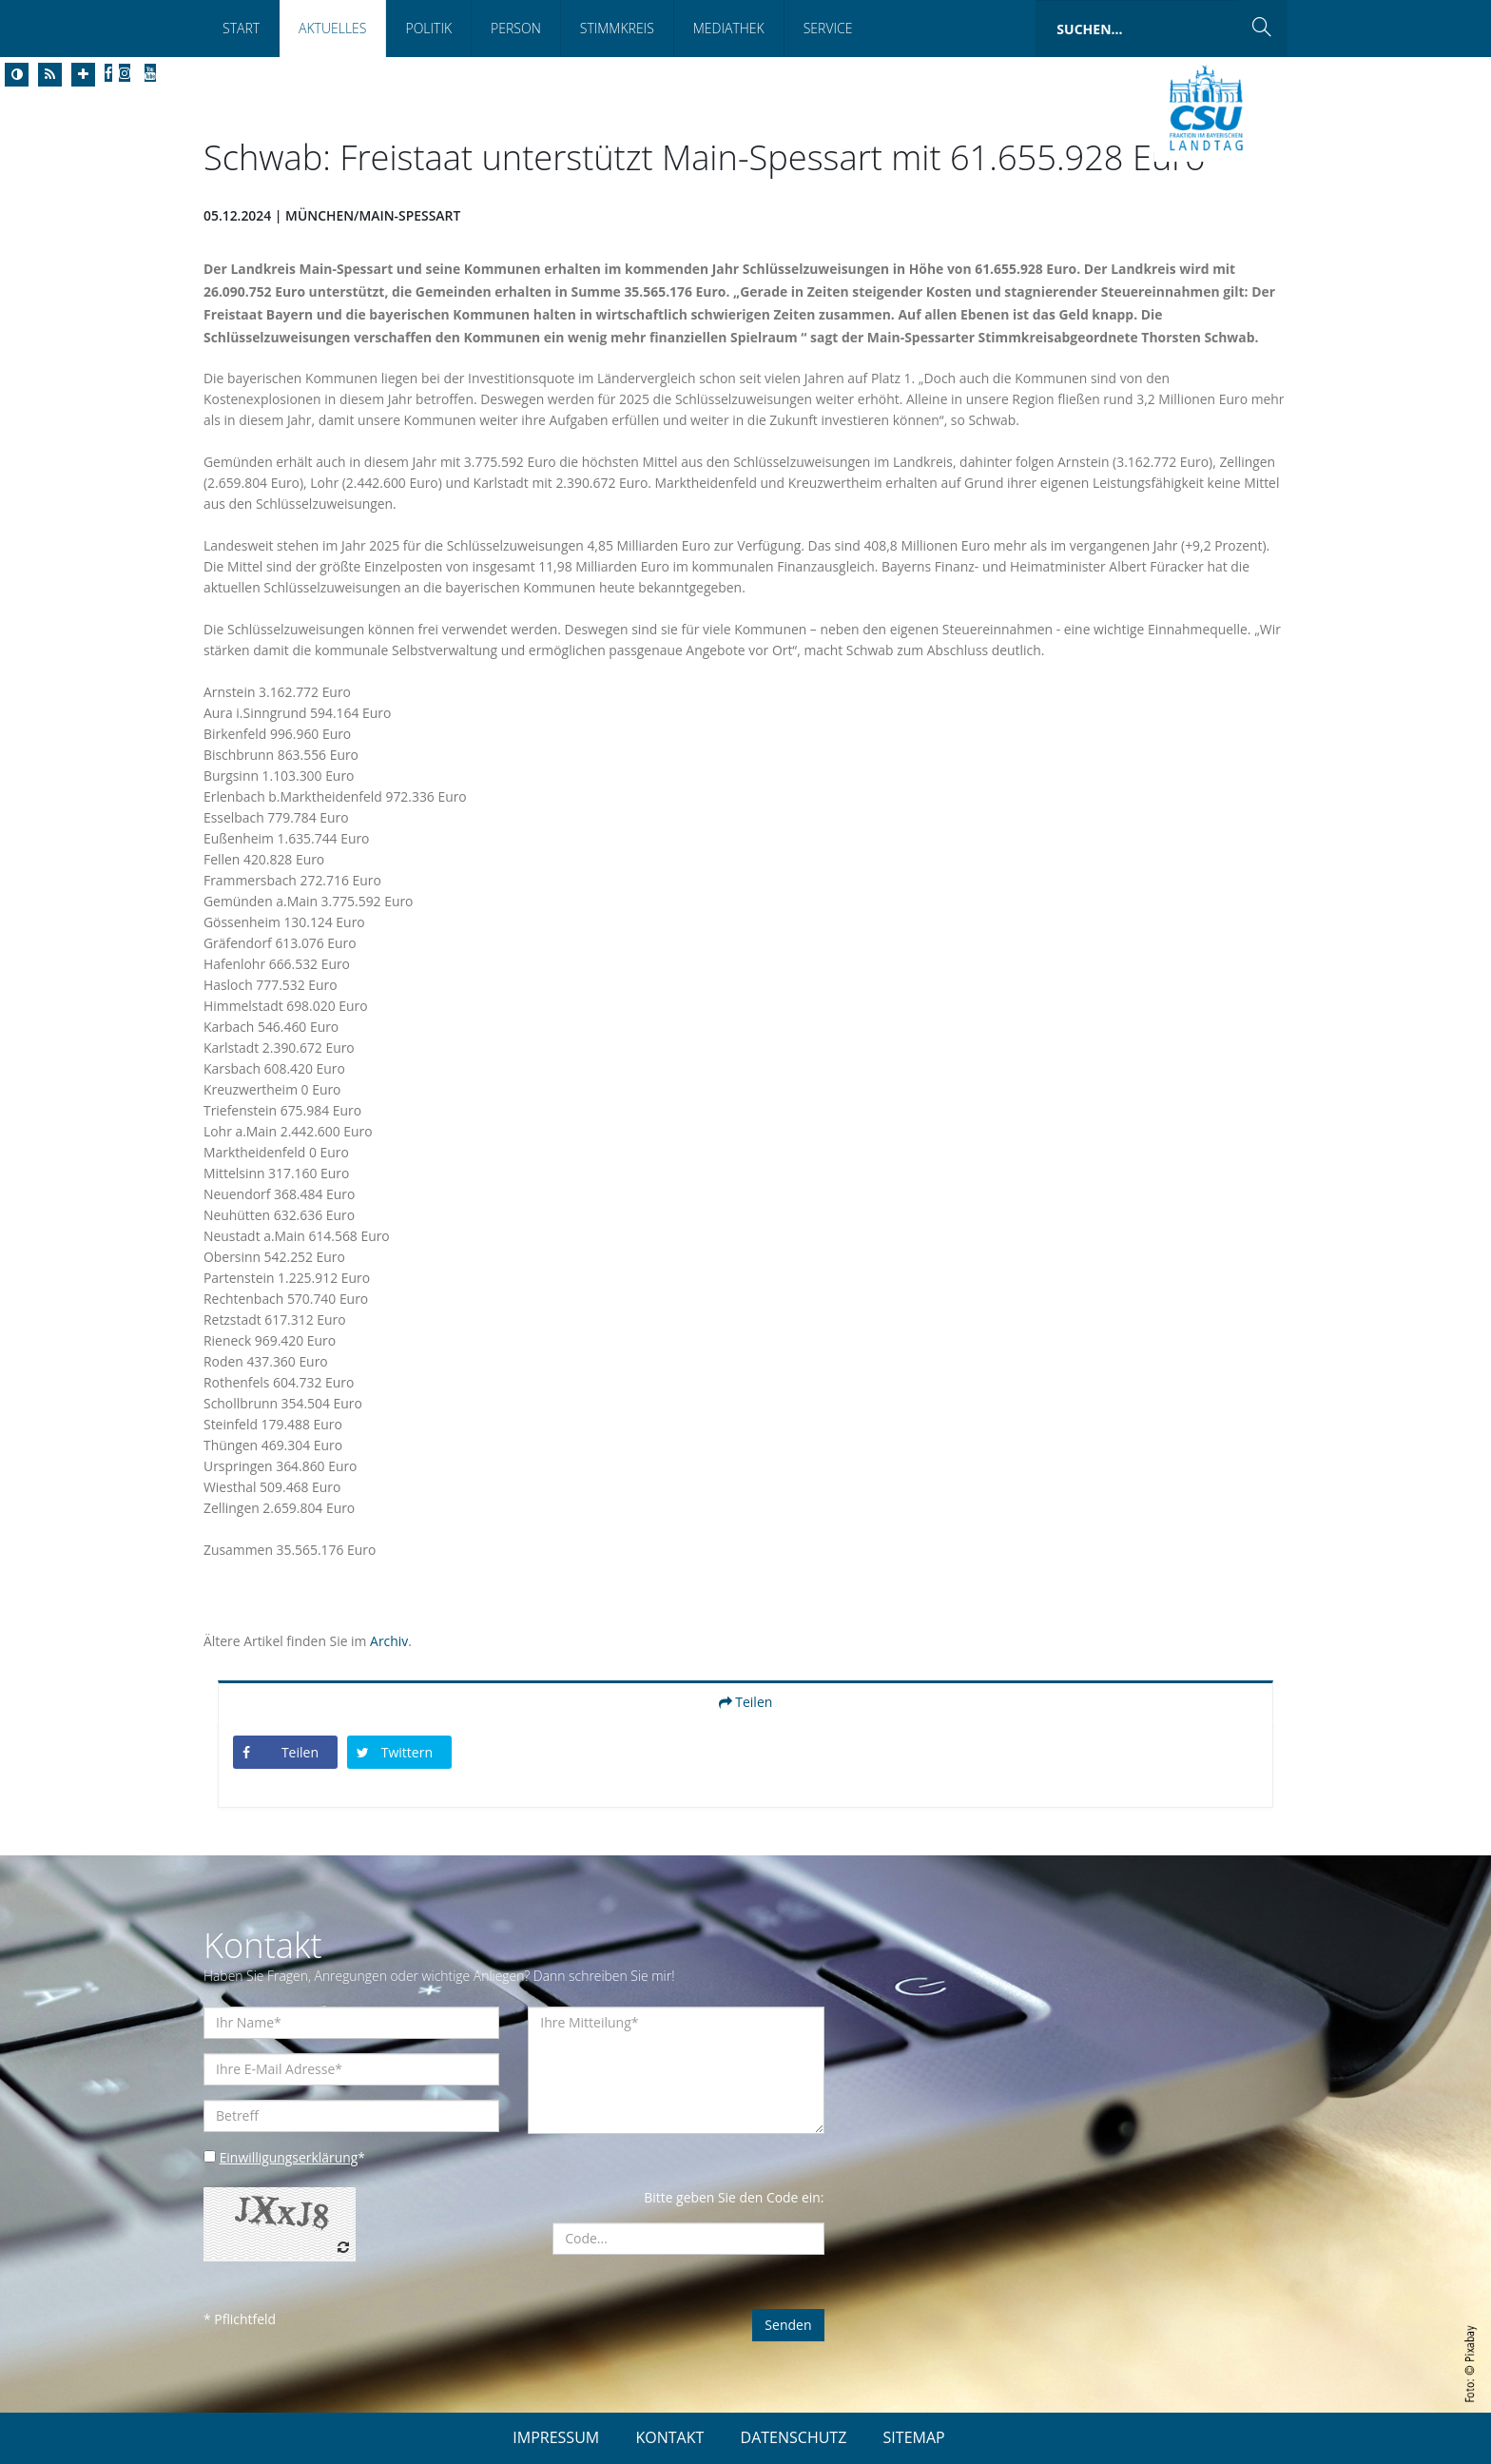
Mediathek (729, 28)
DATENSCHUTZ (794, 2437)
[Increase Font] (83, 75)
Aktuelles (332, 28)
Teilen (746, 1702)
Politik (428, 28)
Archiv (390, 1641)
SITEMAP (914, 2437)
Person (516, 28)
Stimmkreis (617, 28)
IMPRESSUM (556, 2437)
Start (241, 28)
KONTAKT (669, 2437)
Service (828, 28)
